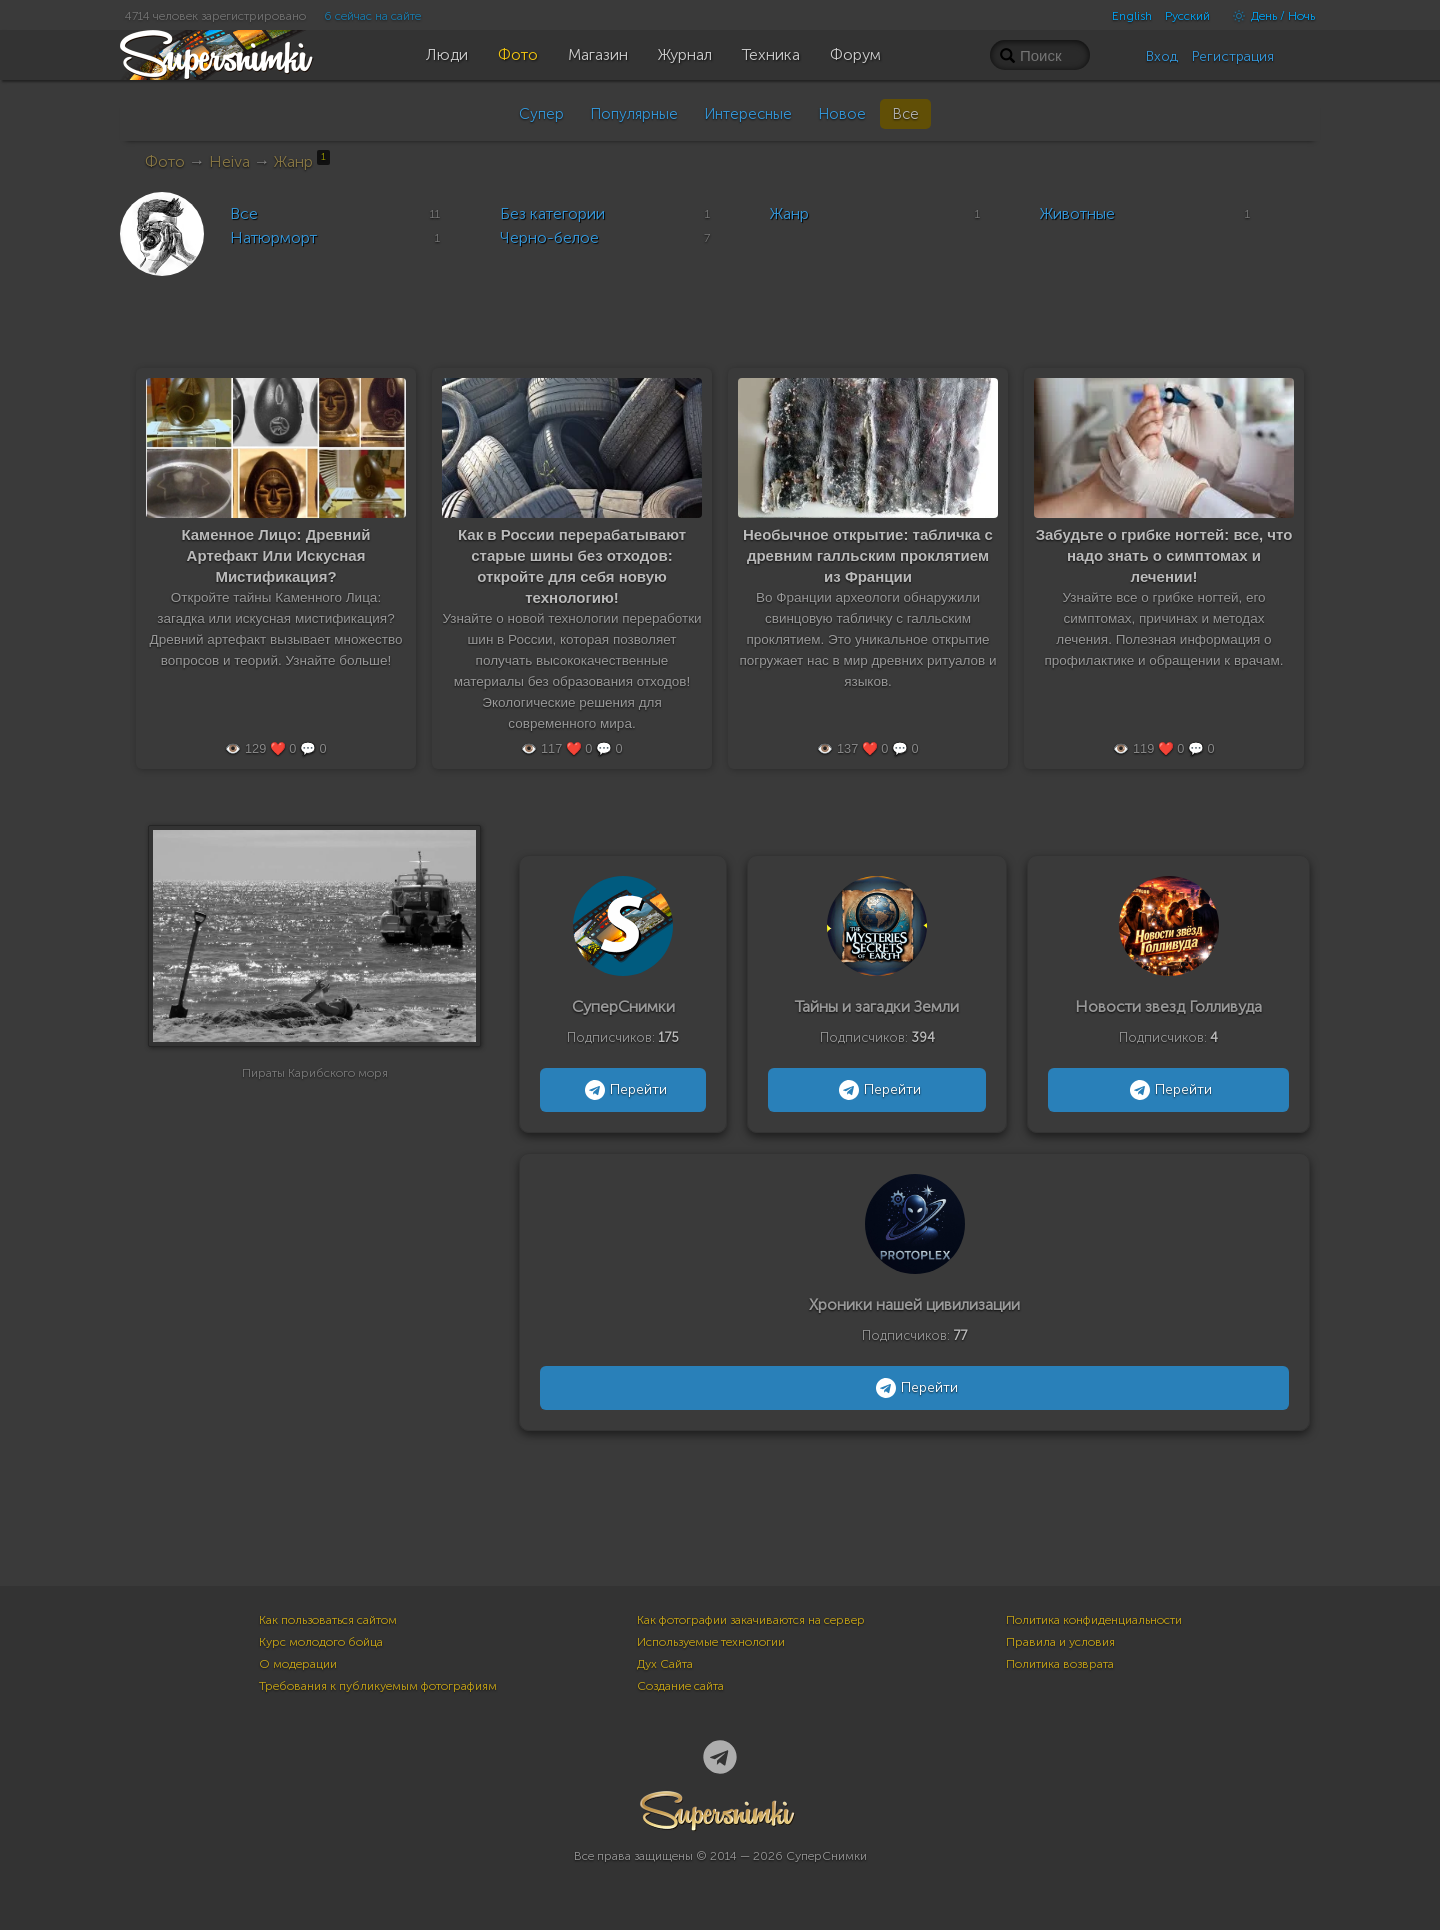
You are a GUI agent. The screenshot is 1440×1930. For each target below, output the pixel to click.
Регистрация (1233, 56)
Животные (1077, 213)
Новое (842, 114)
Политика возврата (1060, 1664)
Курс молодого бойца (321, 1642)
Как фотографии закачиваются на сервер (751, 1620)
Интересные (748, 114)
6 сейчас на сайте (372, 16)
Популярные (634, 114)
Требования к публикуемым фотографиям (378, 1686)
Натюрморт (273, 237)
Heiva (229, 161)
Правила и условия (1060, 1642)
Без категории (552, 213)
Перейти (623, 1090)
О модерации (298, 1664)
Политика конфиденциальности (1094, 1620)
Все (905, 114)
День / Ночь (1269, 16)
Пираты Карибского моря (315, 1095)
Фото (165, 161)
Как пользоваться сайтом (328, 1620)
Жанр (302, 161)
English (1132, 16)
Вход (1162, 56)
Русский (1187, 16)
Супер (541, 114)
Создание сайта (680, 1686)
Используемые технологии (711, 1642)
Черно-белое (549, 237)
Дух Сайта (665, 1664)
